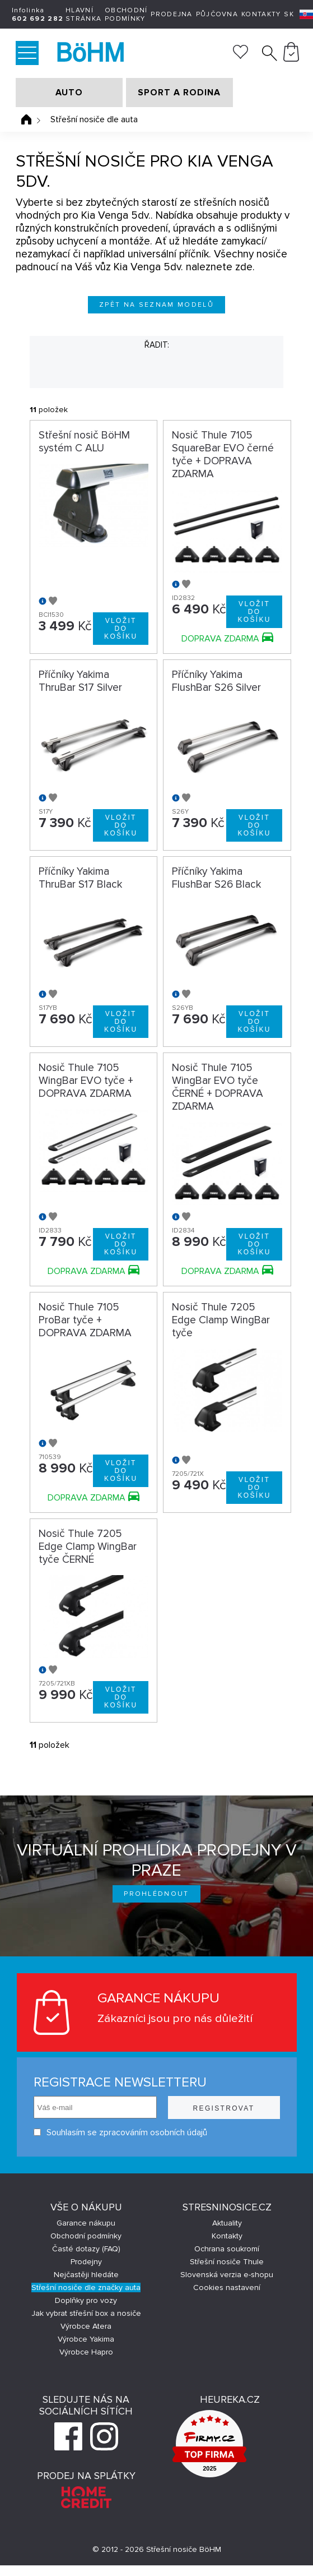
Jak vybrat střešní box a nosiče (86, 2313)
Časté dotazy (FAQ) (86, 2249)
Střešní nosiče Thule (227, 2261)
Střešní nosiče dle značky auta (86, 2287)
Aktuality (227, 2223)
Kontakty (261, 14)
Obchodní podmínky (126, 14)
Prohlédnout (156, 1894)
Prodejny (86, 2261)
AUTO (69, 92)
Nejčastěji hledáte (86, 2274)
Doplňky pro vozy (86, 2300)
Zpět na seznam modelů (156, 305)
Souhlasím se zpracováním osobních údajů (120, 2132)
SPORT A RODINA (179, 92)
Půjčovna (217, 14)
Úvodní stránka (26, 119)
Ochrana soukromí (226, 2249)
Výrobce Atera (85, 2326)
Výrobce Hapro (86, 2352)
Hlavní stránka (83, 14)
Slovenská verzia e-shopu (226, 2274)
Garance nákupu (86, 2223)
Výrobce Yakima (86, 2339)
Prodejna (171, 14)
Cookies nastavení (226, 2287)
